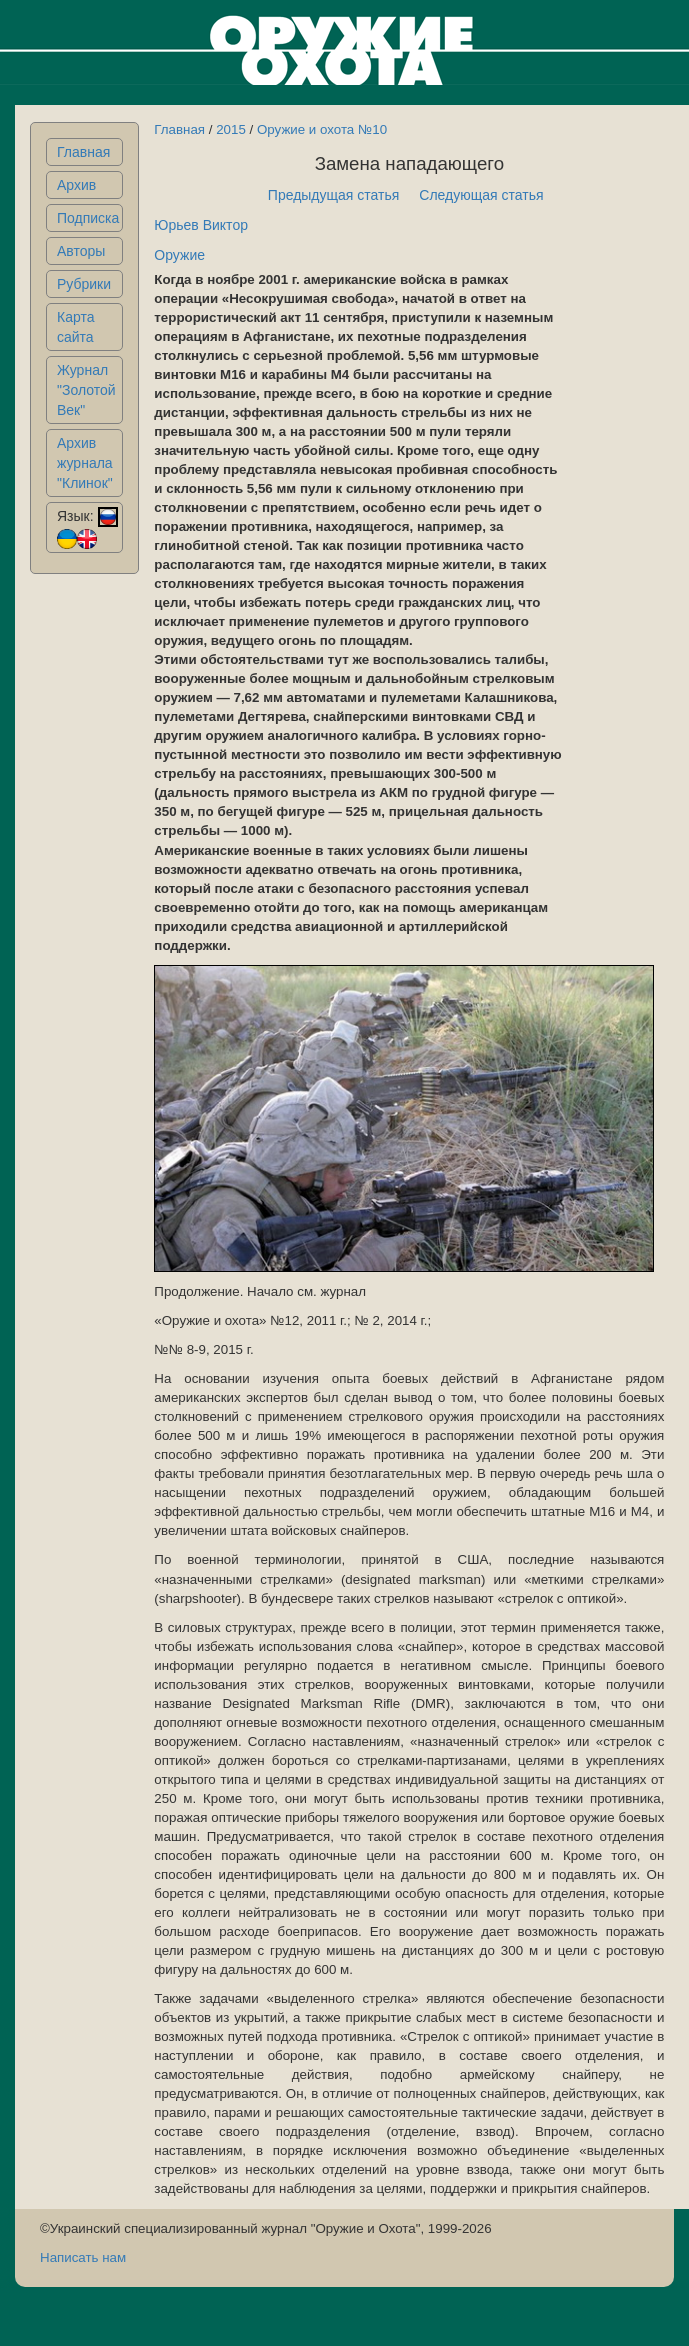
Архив (76, 185)
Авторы (81, 251)
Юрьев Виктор (201, 225)
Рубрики (84, 284)
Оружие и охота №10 (322, 129)
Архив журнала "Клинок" (85, 463)
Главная (83, 152)
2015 (231, 129)
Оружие (179, 255)
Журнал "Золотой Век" (86, 390)
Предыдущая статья (334, 195)
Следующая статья (481, 195)
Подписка (88, 218)
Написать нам (83, 2257)
